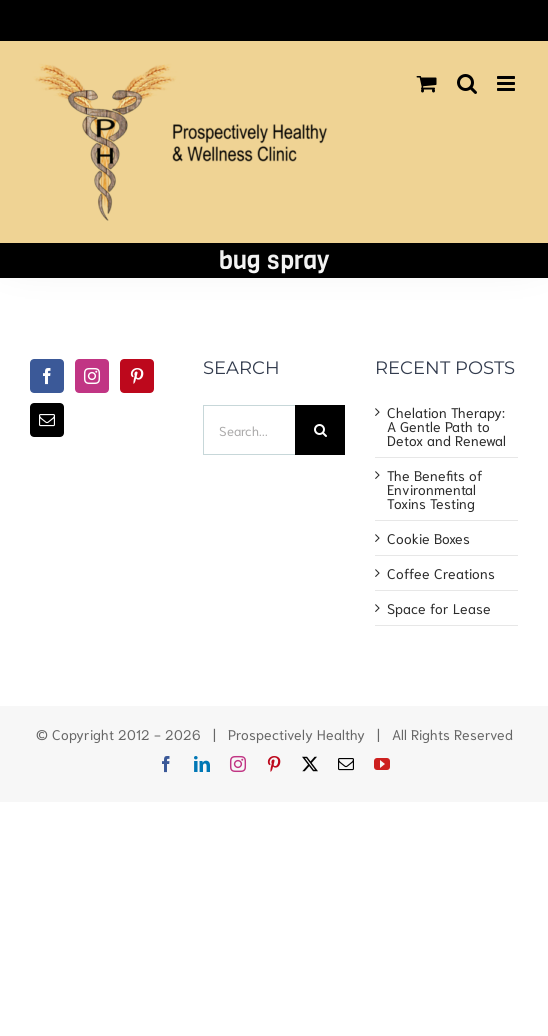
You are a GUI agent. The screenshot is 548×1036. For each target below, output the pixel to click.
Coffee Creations (441, 573)
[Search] (320, 430)
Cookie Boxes (428, 538)
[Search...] (249, 430)
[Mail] (47, 420)
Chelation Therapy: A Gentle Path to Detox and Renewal (446, 426)
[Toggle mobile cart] (427, 83)
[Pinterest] (137, 376)
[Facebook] (47, 376)
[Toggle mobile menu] (507, 83)
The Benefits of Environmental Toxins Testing (435, 489)
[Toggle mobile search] (467, 83)
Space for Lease (439, 608)
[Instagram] (92, 376)
